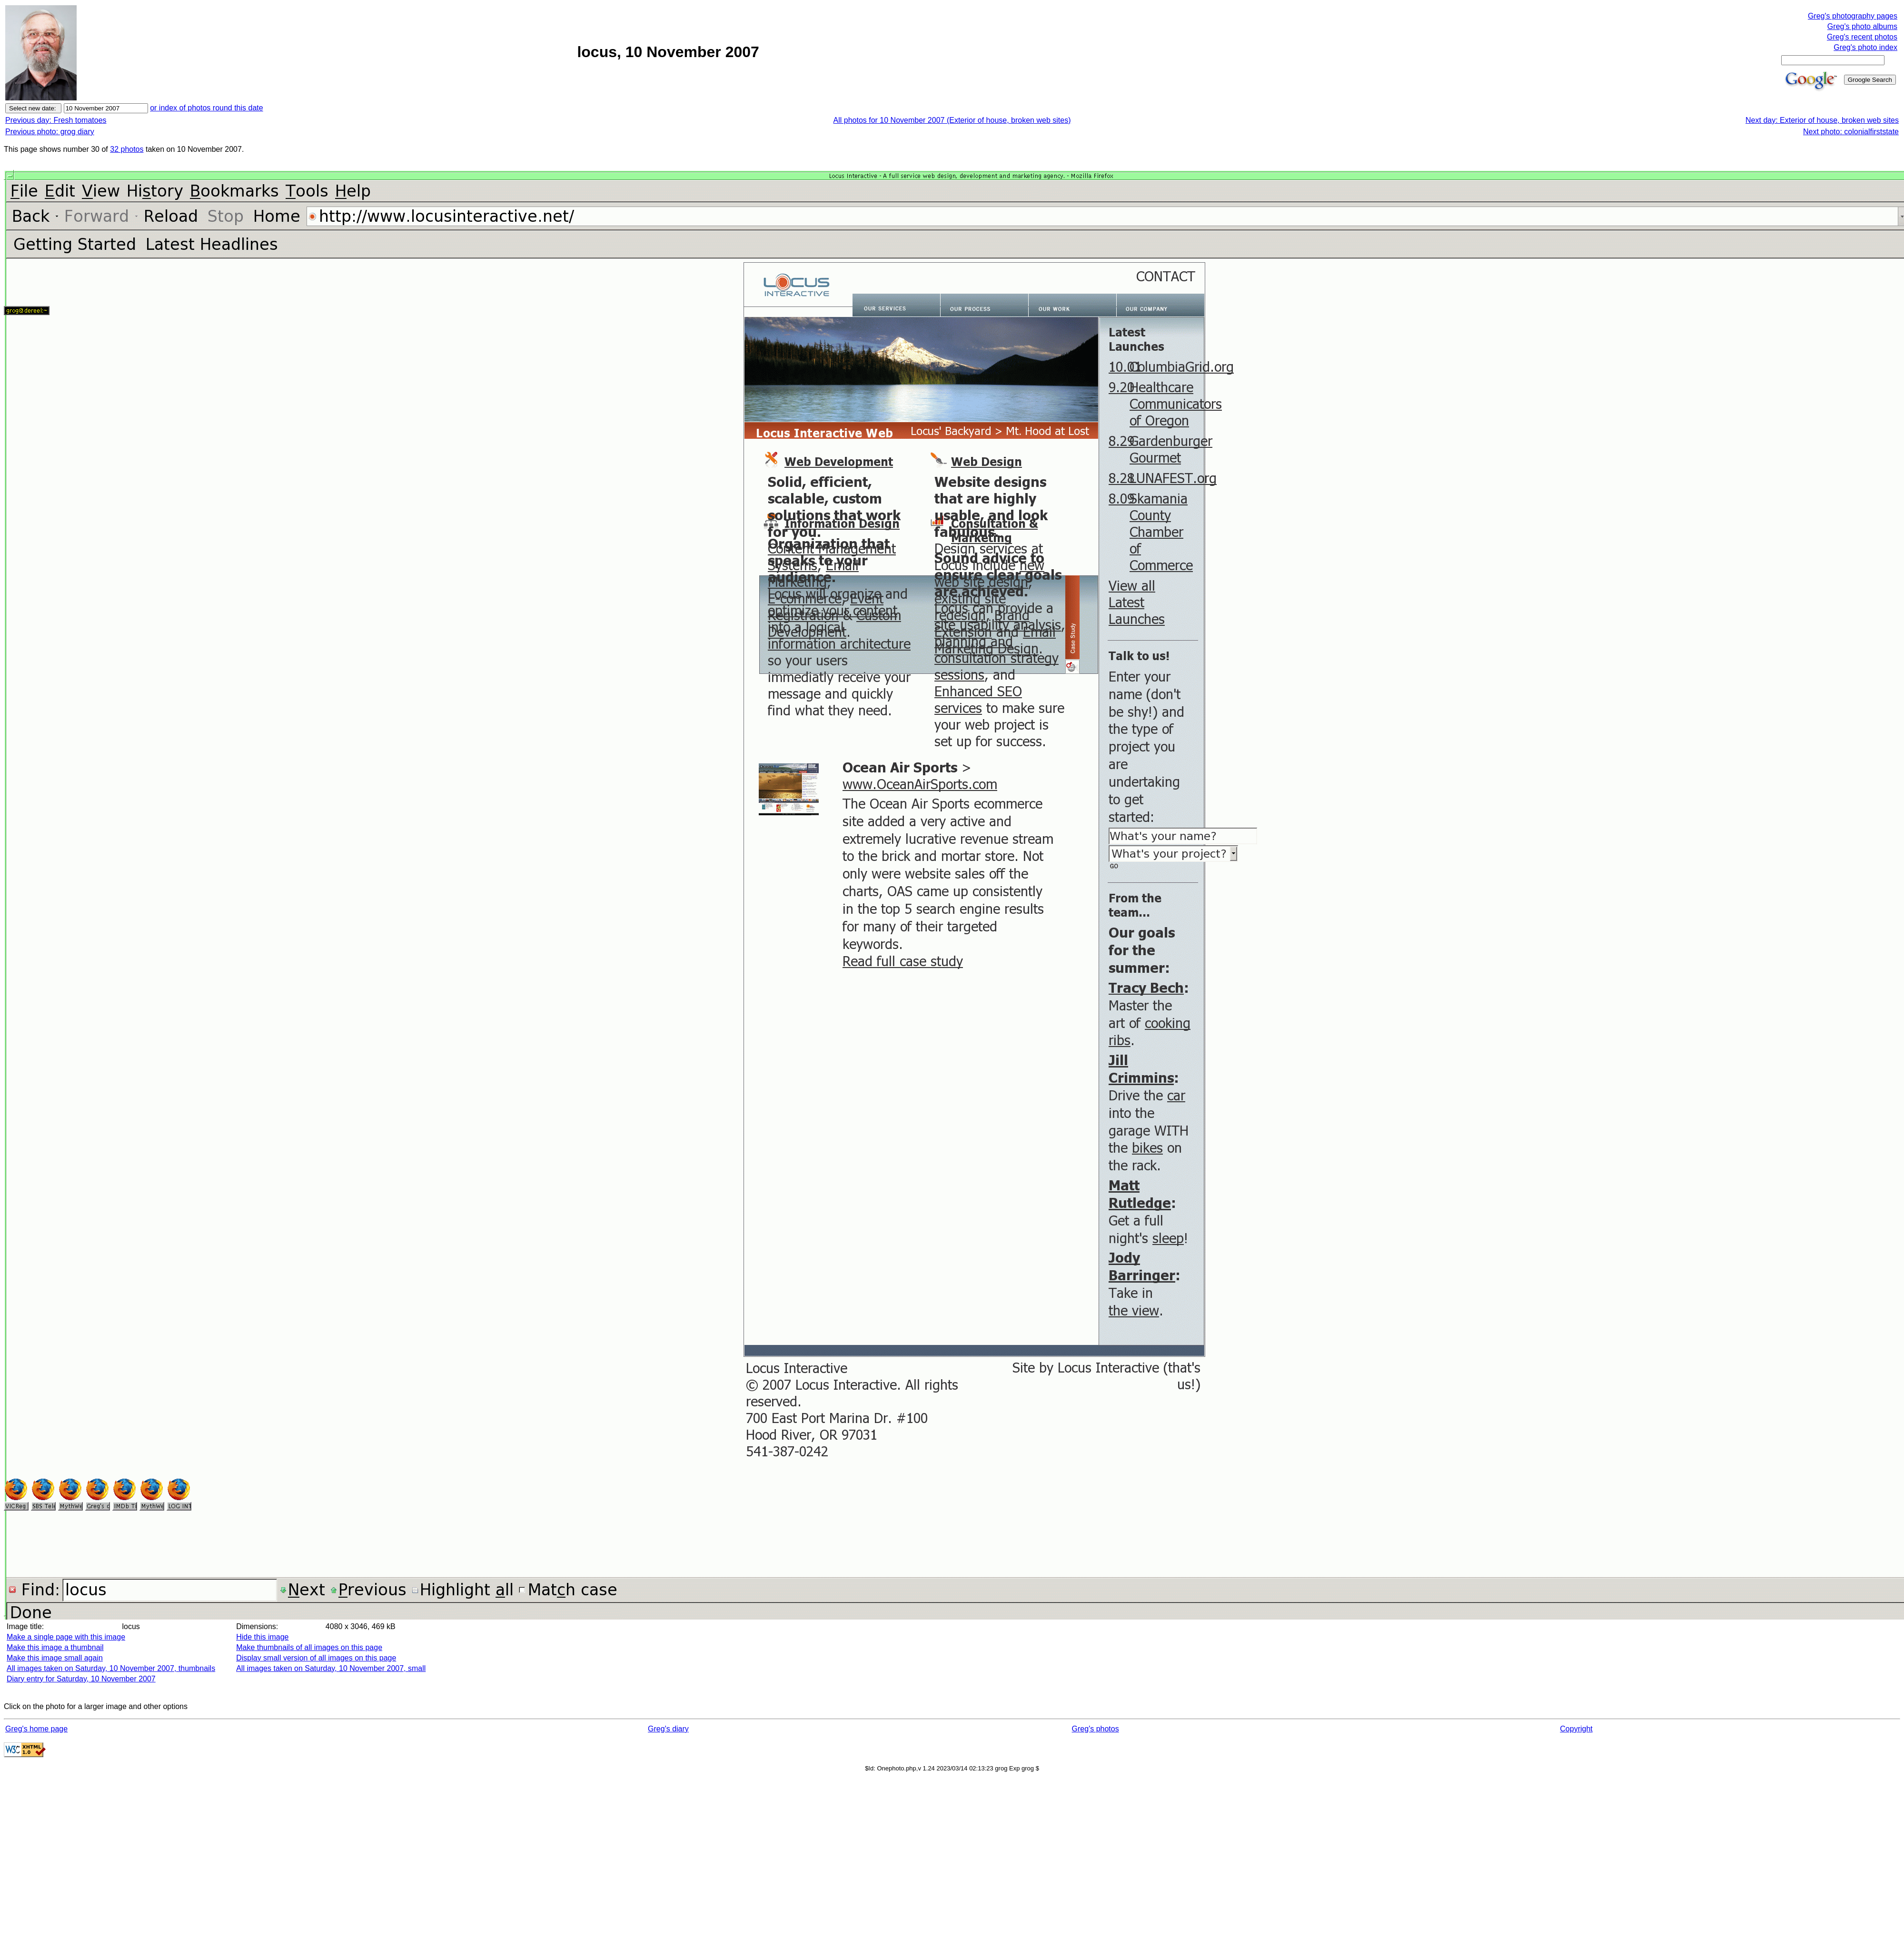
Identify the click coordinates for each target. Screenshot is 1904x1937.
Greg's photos (1095, 1729)
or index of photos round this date (206, 108)
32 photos (126, 149)
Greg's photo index (1865, 47)
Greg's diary (668, 1729)
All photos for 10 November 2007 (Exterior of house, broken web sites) (952, 120)
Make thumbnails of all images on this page (309, 1647)
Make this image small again (55, 1658)
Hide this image (262, 1637)
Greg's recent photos (1862, 37)
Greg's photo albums (1862, 26)
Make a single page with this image (66, 1637)
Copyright (1576, 1729)
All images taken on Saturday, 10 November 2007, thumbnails (111, 1668)
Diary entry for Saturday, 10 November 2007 (81, 1679)
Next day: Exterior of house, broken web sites (1822, 120)
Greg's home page (36, 1729)
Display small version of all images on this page (316, 1658)
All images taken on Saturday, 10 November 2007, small (331, 1668)
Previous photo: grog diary (49, 132)
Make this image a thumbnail (55, 1647)
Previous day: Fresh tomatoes (56, 120)
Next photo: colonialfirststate (1851, 132)
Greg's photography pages (1852, 16)
